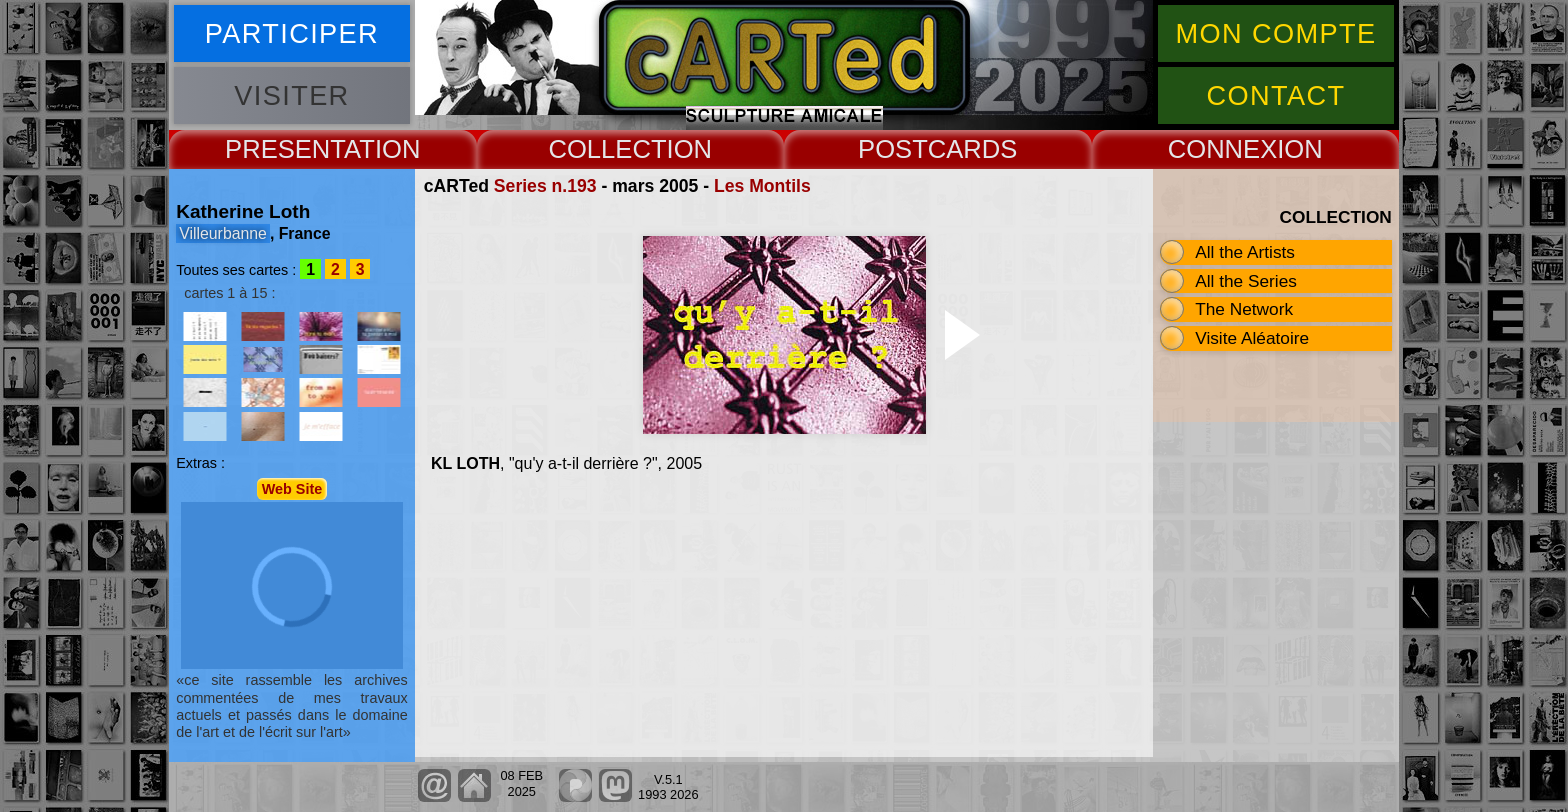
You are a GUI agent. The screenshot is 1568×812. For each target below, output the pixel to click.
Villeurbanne (223, 233)
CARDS (973, 149)
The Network (1244, 309)
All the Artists (1245, 252)
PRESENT (284, 149)
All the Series (1246, 281)
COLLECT (607, 149)
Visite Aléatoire (1252, 338)
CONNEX (1223, 149)
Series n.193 (545, 186)
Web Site (292, 489)
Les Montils (762, 186)
